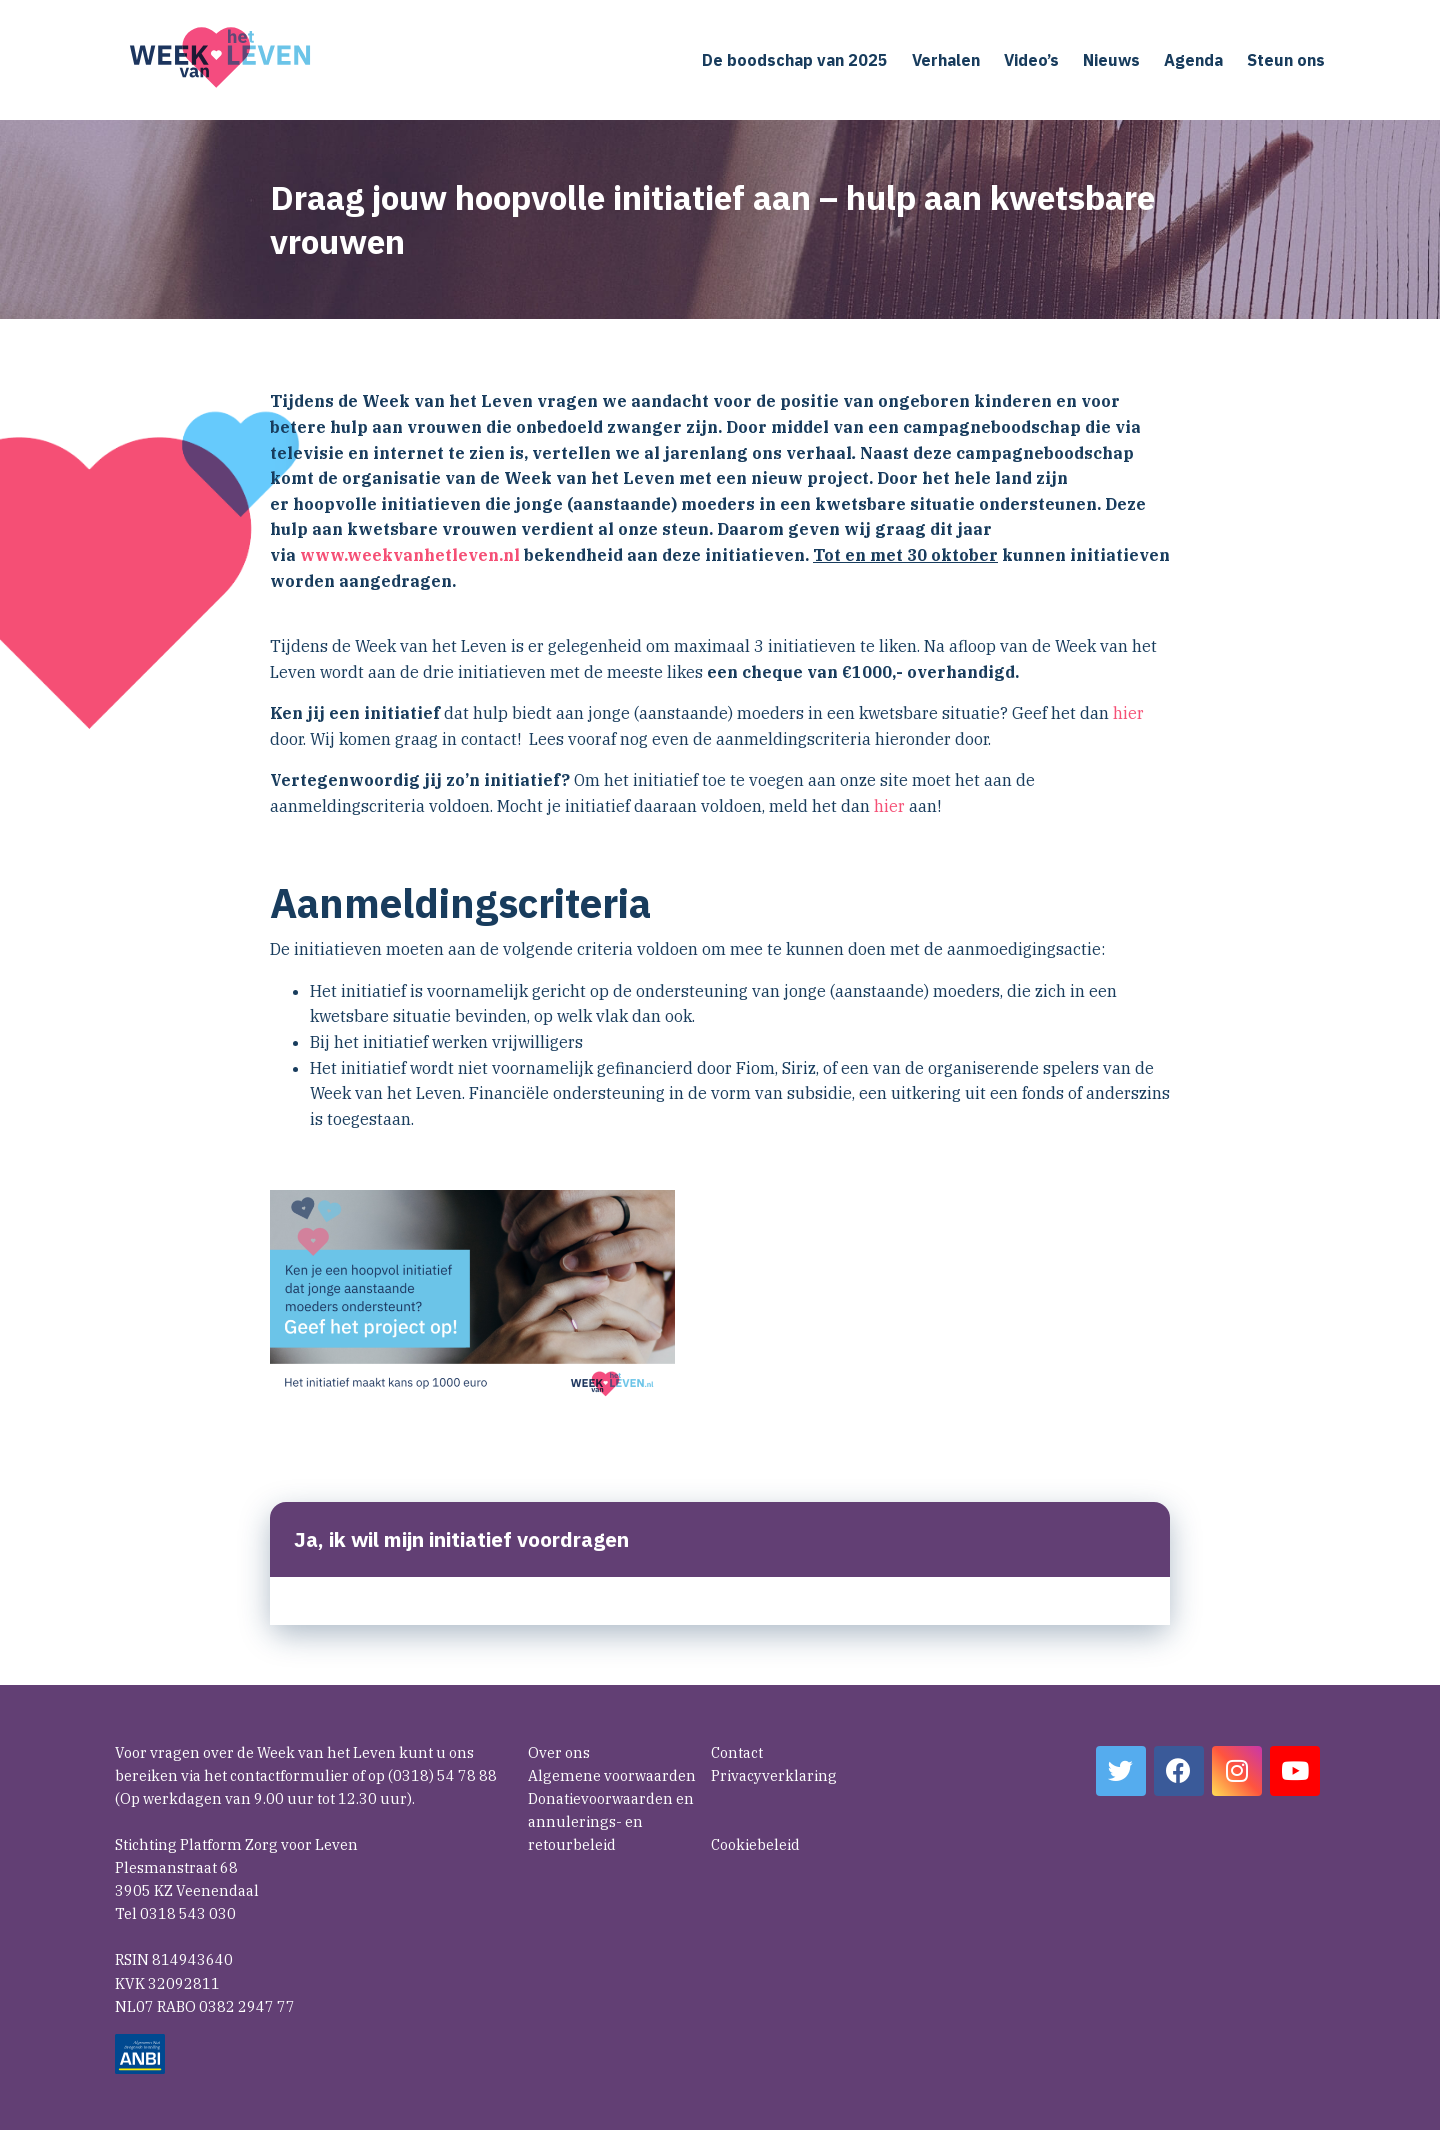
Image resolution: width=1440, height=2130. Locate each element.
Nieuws (1111, 60)
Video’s (1031, 60)
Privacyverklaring (774, 1775)
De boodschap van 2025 (795, 60)
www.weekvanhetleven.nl (410, 555)
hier (1128, 713)
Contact (737, 1752)
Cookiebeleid (755, 1844)
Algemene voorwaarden (612, 1775)
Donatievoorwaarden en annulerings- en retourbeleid (611, 1821)
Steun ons (1286, 60)
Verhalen (946, 60)
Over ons (559, 1752)
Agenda (1193, 60)
